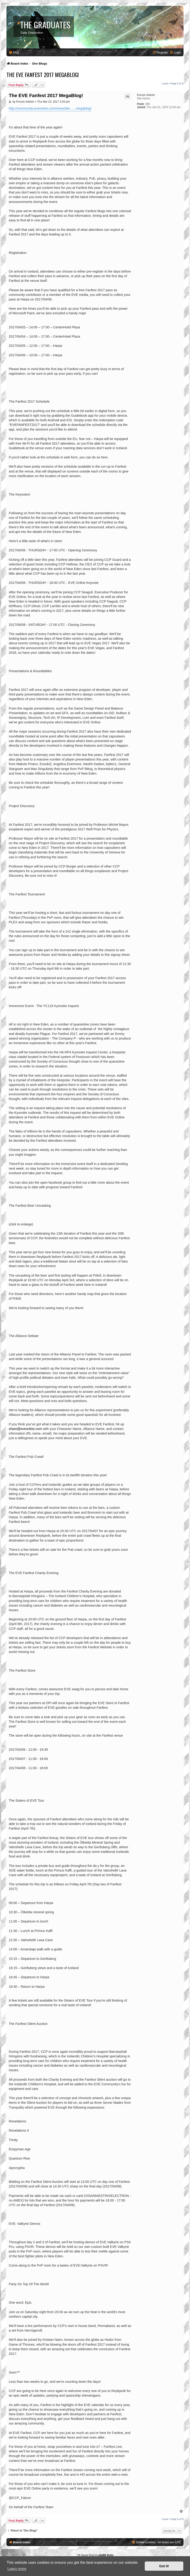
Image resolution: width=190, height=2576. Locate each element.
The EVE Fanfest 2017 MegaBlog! (42, 74)
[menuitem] (14, 52)
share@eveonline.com (25, 1429)
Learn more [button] (16, 2569)
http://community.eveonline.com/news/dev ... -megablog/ (50, 108)
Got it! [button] (164, 2566)
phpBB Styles (106, 2555)
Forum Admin (146, 95)
